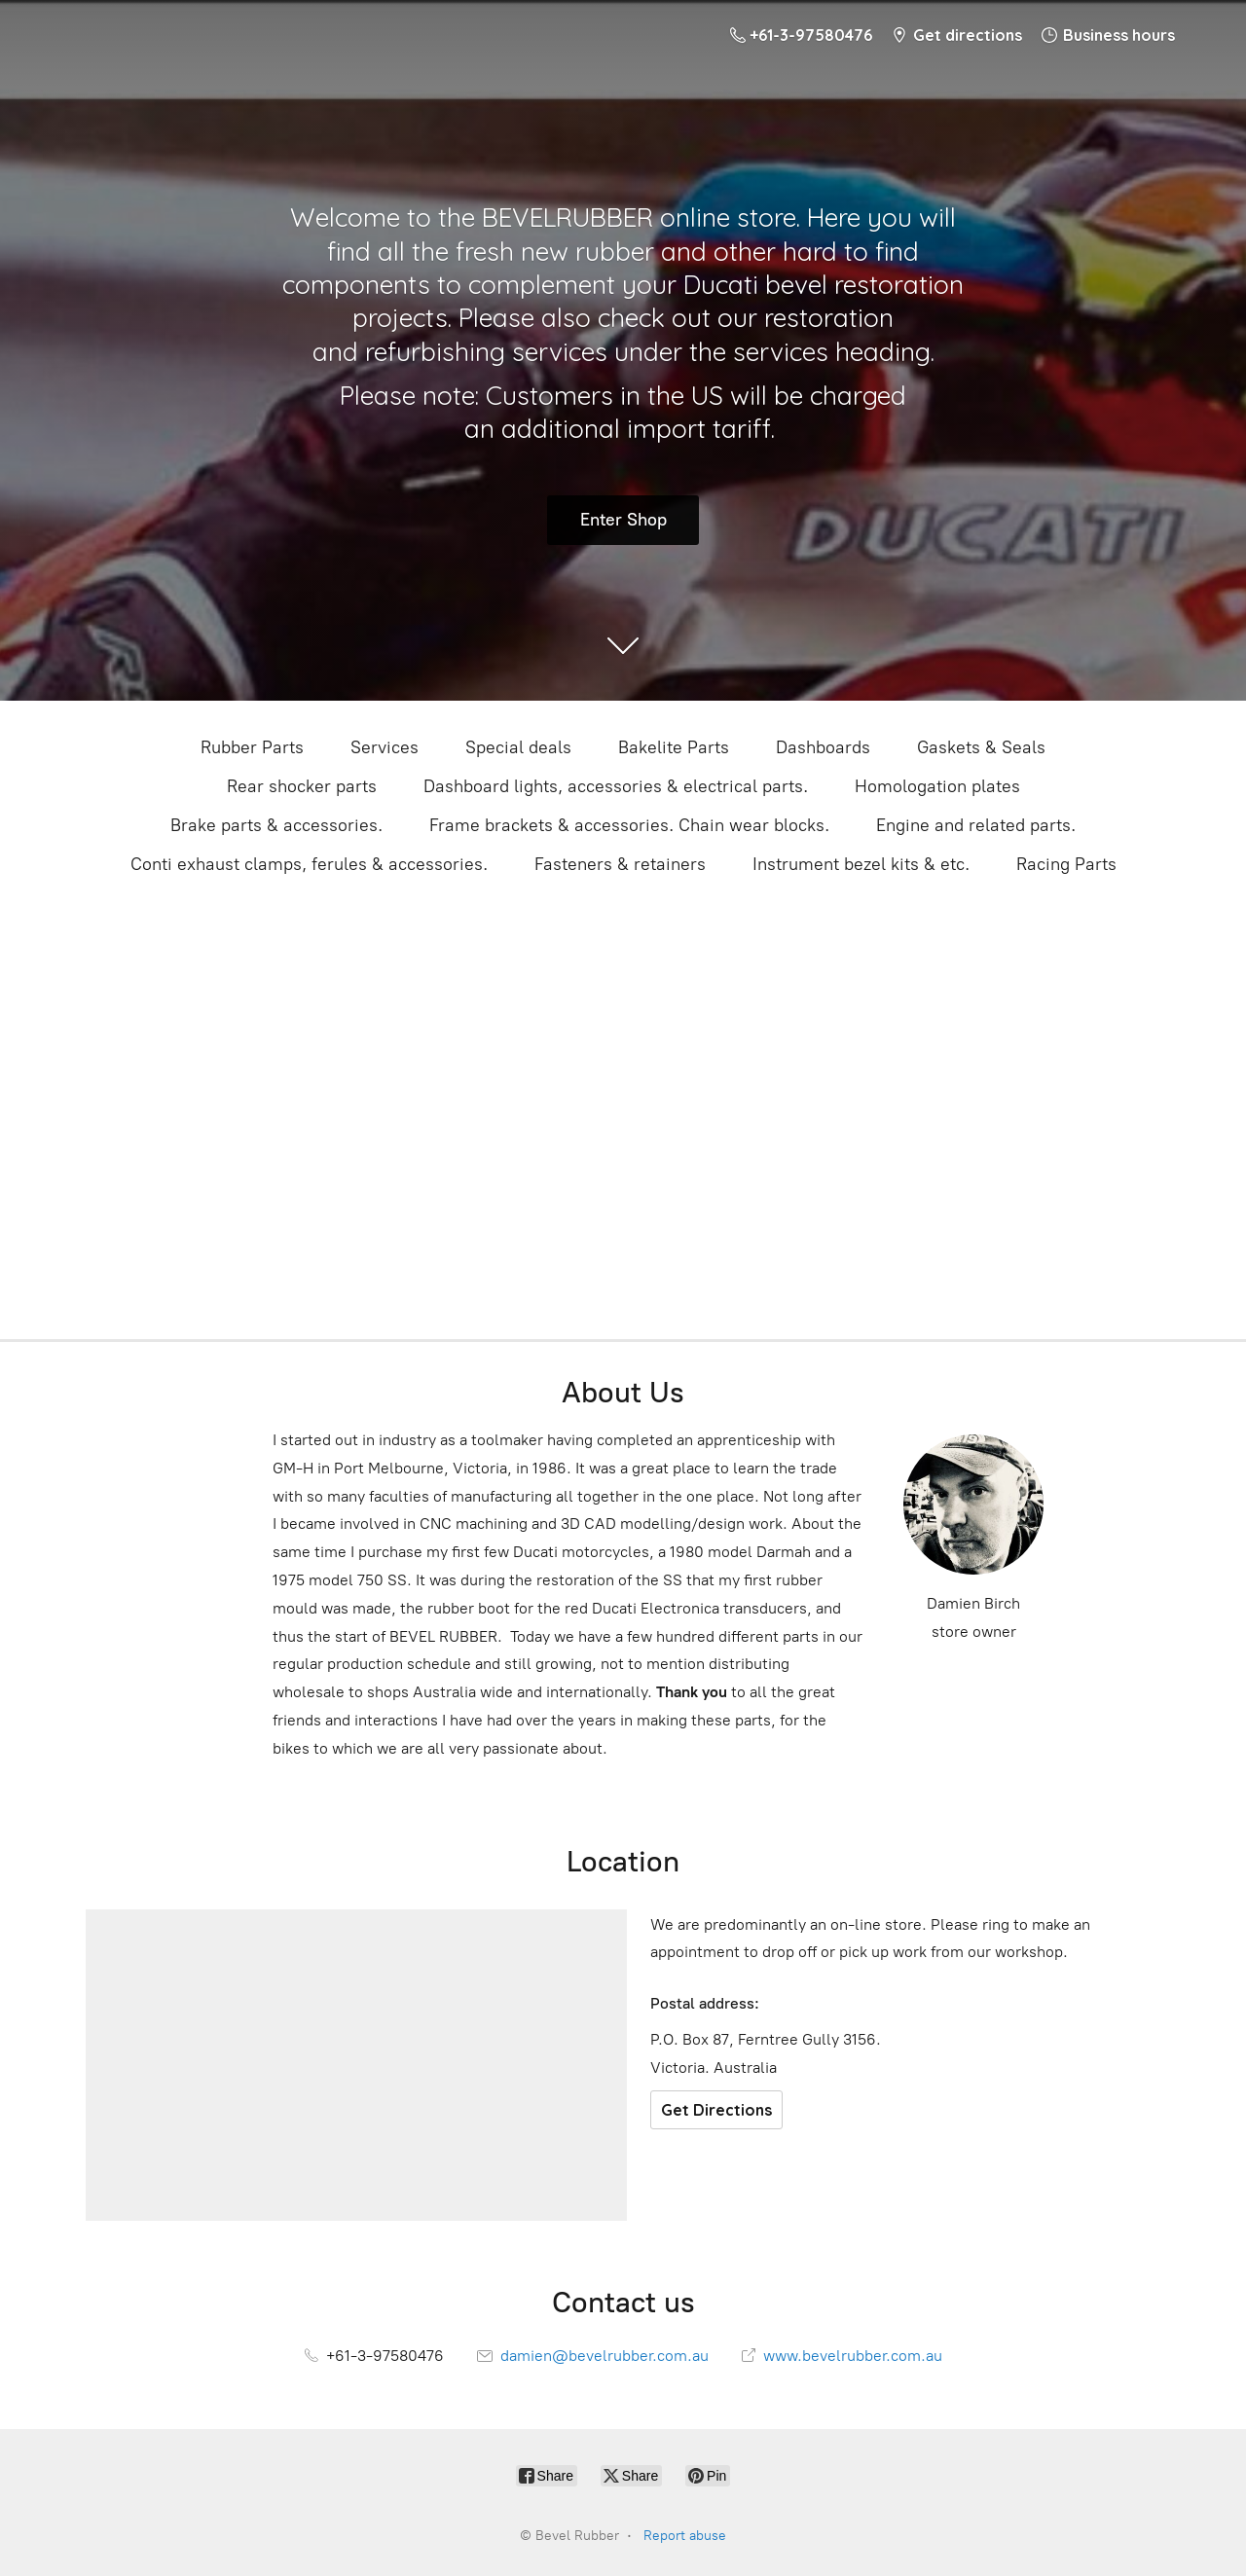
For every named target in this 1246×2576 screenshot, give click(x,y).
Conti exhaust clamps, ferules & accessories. (309, 864)
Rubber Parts (252, 747)
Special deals (518, 747)
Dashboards (823, 747)
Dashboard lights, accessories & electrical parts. (615, 786)
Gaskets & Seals (981, 747)
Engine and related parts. (976, 825)
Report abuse (684, 2535)
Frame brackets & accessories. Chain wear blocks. (629, 825)
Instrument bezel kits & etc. (861, 864)
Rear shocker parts (302, 786)
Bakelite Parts (673, 747)
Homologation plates (937, 786)
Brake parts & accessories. (276, 825)
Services (384, 747)
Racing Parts (1066, 864)
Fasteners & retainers (620, 864)
